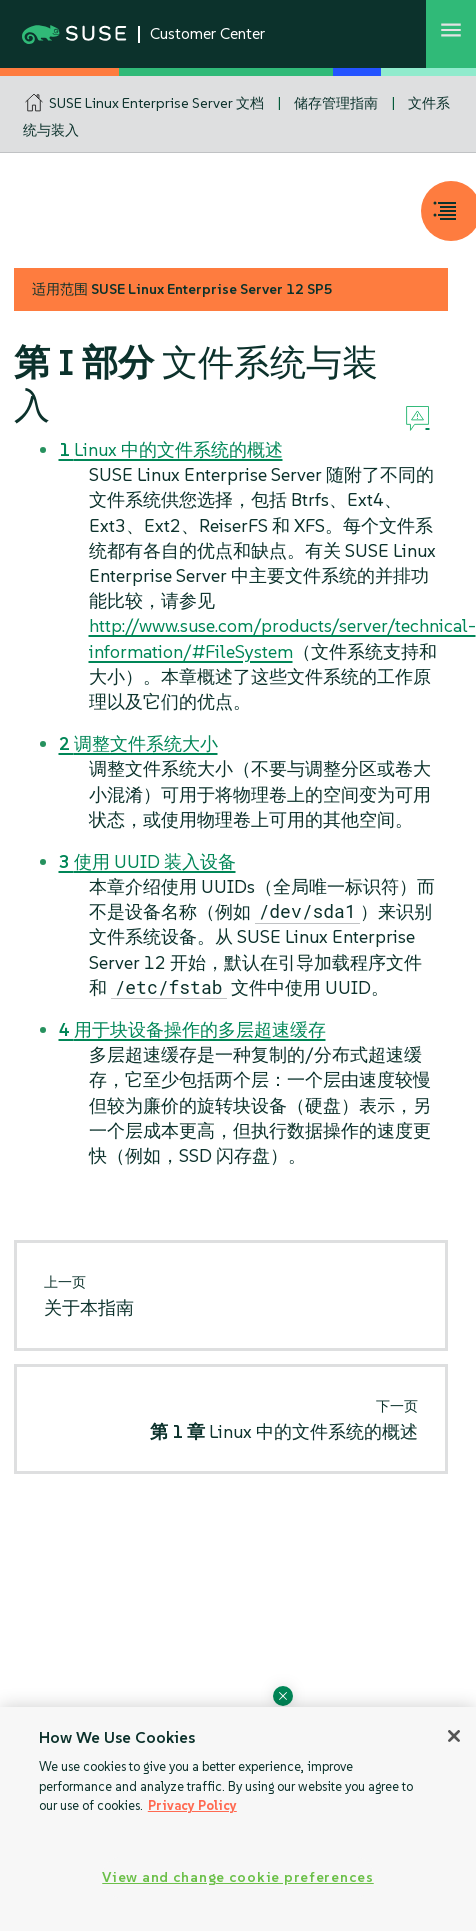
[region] (238, 1819)
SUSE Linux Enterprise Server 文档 (156, 103)
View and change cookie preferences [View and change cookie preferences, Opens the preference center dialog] (237, 1877)
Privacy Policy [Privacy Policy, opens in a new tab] (192, 1805)
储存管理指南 (336, 103)
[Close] (454, 1736)
